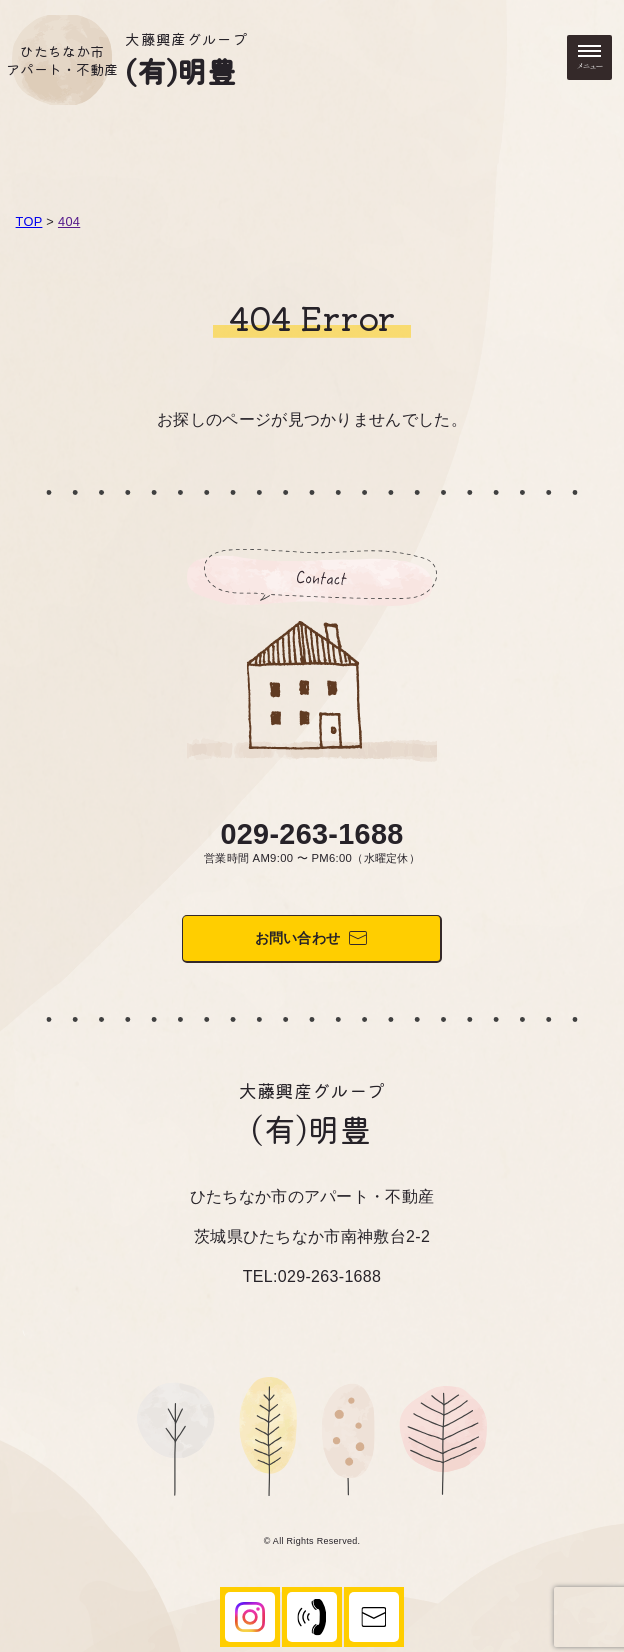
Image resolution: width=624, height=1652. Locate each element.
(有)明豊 (180, 70)
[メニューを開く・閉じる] (589, 57)
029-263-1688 (311, 834)
